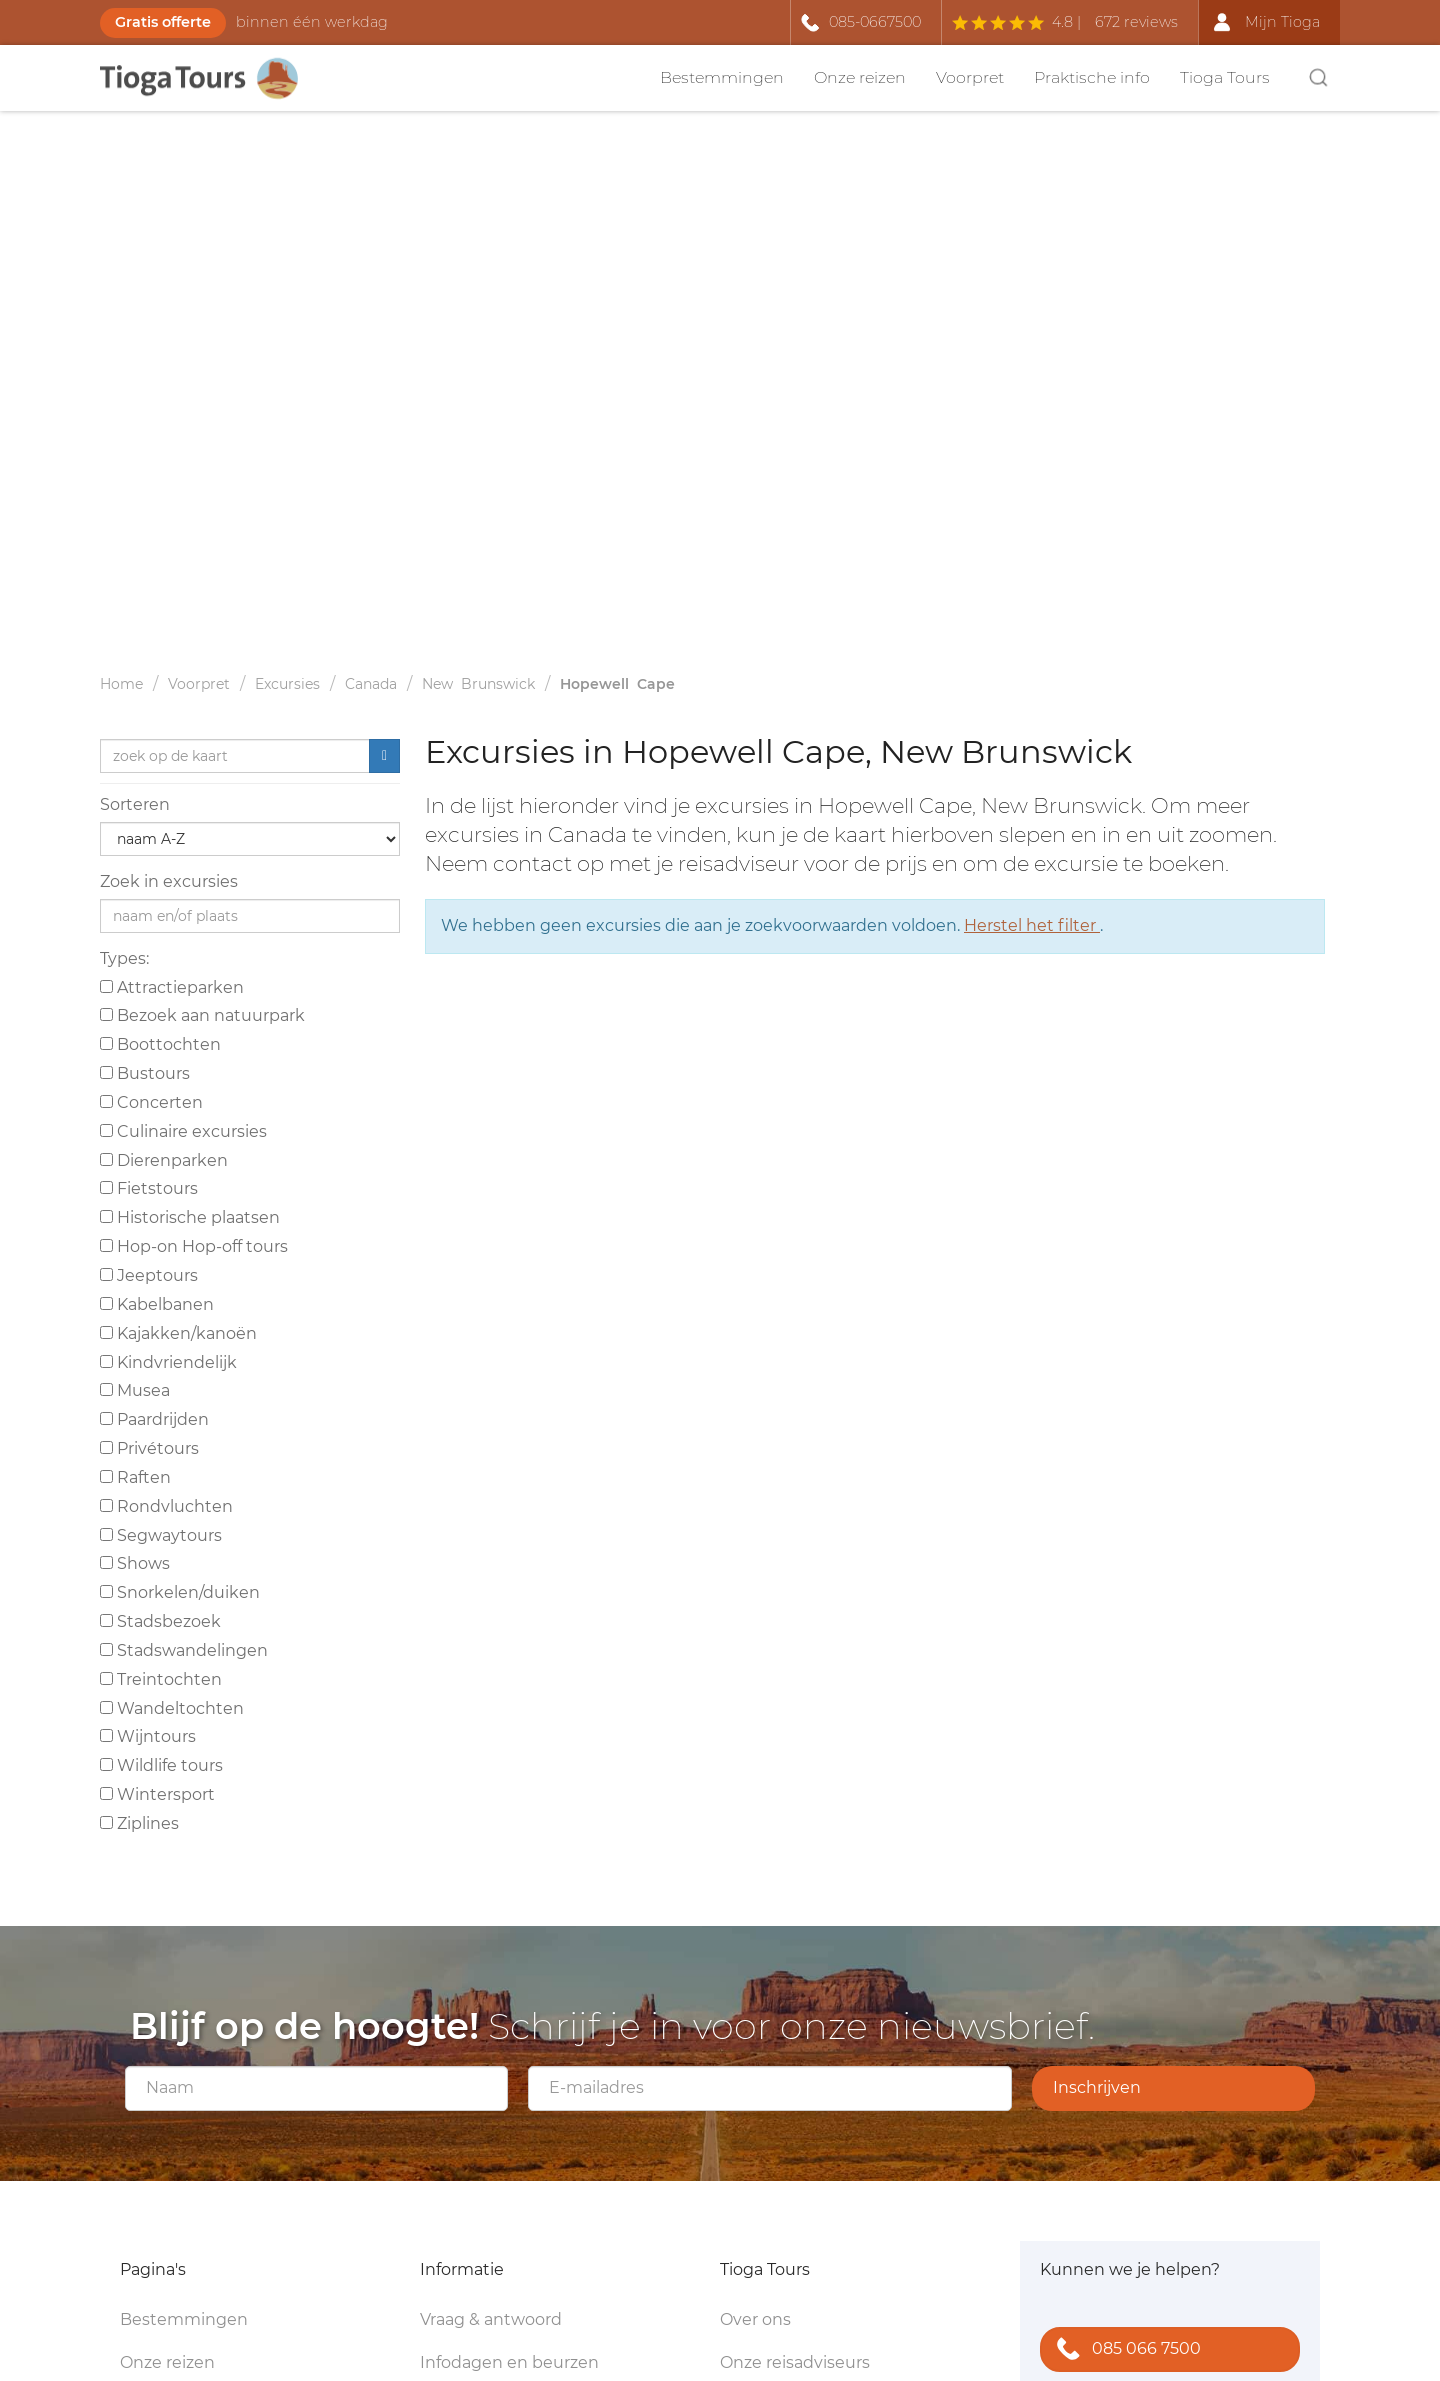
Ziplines (139, 1823)
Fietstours (149, 1188)
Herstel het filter (1032, 925)
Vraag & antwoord (491, 2319)
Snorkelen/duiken (180, 1592)
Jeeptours (149, 1275)
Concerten (151, 1102)
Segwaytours (161, 1535)
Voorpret (970, 77)
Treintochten (161, 1679)
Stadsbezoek (160, 1621)
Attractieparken (172, 987)
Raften (135, 1477)
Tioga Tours (1225, 77)
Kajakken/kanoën (178, 1333)
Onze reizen (860, 77)
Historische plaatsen (190, 1217)
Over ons (755, 2319)
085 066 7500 (1124, 2350)
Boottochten (160, 1044)
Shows (135, 1563)
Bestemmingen (722, 77)
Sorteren (135, 804)
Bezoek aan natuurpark (202, 1015)
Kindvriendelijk (168, 1362)
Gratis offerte (163, 22)
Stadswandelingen (184, 1650)
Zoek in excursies (169, 881)
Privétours (149, 1448)
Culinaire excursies (183, 1131)
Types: (124, 958)
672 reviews (1136, 22)
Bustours (145, 1073)
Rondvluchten (166, 1506)
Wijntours (148, 1736)
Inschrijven (1097, 2087)
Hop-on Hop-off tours (194, 1246)
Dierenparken (164, 1160)
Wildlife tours (161, 1765)
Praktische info (1092, 77)
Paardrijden (154, 1419)
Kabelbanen (157, 1304)
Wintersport (157, 1794)
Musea (135, 1390)
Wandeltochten (172, 1708)
